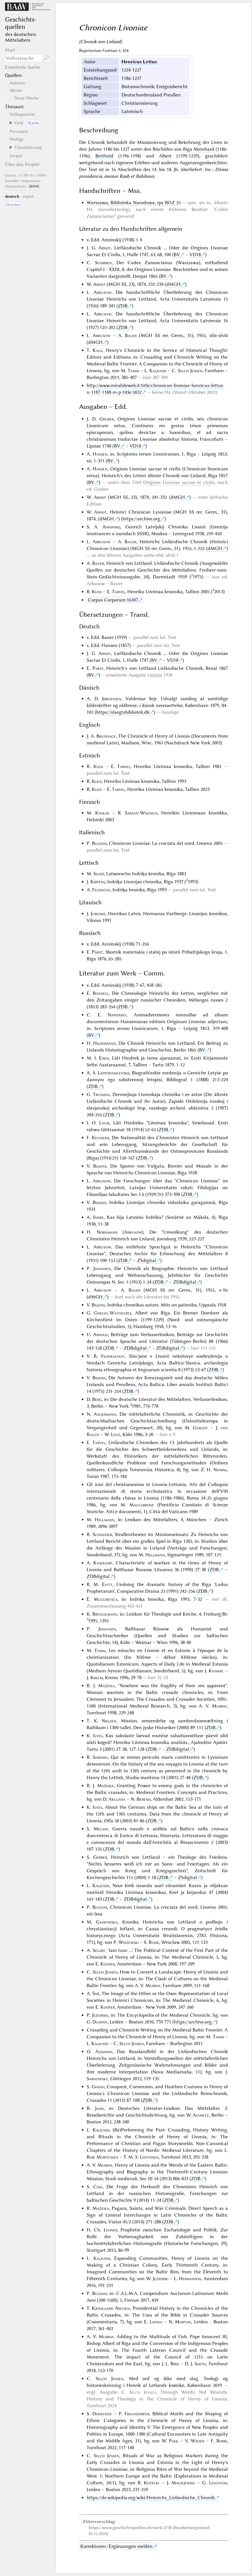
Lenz (115, 1434)
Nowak (220, 1469)
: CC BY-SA (20, 175)
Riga (187, 149)
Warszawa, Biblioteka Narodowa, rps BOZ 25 (134, 202)
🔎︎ (46, 58)
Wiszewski (128, 1942)
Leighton (218, 2483)
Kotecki (151, 2483)
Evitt (107, 1584)
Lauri (104, 1123)
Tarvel (118, 591)
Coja (97, 2186)
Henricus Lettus (139, 62)
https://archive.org (141, 519)
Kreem (96, 1677)
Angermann (105, 1414)
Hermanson (190, 2278)
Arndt (104, 248)
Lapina (156, 2322)
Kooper (107, 1964)
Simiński (100, 1757)
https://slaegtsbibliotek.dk (122, 712)
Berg (97, 1399)
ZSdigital (146, 1260)
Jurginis (98, 913)
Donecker (101, 2414)
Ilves (97, 1735)
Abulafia (116, 1799)
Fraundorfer (136, 2414)
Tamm (133, 370)
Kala (97, 350)
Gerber (100, 1857)
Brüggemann (104, 1614)
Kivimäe (216, 1671)
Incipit (16, 155)
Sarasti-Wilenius (141, 813)
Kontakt (11, 181)
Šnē (95, 1993)
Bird (174, 2364)
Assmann (103, 2051)
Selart (99, 1950)
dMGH (173, 284)
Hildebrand (104, 1043)
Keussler (100, 1137)
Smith (200, 2364)
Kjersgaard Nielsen (111, 2308)
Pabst (97, 668)
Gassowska (106, 1922)
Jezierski (160, 2278)
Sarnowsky (97, 2078)
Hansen (100, 454)
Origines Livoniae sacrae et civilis (178, 482)
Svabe (98, 1217)
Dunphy (99, 2022)
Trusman (101, 1094)
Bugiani (99, 843)
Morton (183, 2322)
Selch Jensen (190, 370)
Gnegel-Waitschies (112, 1313)
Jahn (99, 2108)
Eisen (104, 1058)
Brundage (106, 736)
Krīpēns (97, 882)
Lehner (110, 2230)
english (28, 196)
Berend (144, 1799)
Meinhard (204, 149)
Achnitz (201, 2115)
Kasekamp (102, 1563)
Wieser (197, 2441)
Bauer (131, 335)
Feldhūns (101, 890)
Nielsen (109, 1721)
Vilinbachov (112, 1356)
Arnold (100, 1334)
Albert (165, 156)
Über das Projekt (22, 164)
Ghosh (98, 2087)
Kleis (97, 591)
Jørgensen (111, 698)
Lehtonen (149, 2157)
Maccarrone (141, 1505)
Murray (219, 1706)
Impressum (30, 181)
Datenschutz (15, 186)
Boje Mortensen (102, 2157)
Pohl (173, 2441)
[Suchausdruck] (23, 58)
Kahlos (102, 813)
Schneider (102, 1534)
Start (10, 50)
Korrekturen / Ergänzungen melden (116, 2546)
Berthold (104, 156)
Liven (216, 142)
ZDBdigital (184, 1282)
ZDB (123, 306)
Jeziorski (100, 2015)
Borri (221, 2441)
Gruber (106, 419)
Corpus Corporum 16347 (113, 600)
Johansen (102, 1268)
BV (177, 254)
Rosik (154, 1942)
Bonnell (101, 993)
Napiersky (117, 1015)
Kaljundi (157, 370)
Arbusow (102, 292)
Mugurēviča (105, 1599)
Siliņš (98, 873)
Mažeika (106, 1685)
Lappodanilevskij (113, 1073)
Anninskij (111, 527)
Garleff (200, 1428)
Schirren (103, 262)
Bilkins (99, 1166)
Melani (101, 1829)
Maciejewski (183, 2483)
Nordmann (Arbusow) (120, 1232)
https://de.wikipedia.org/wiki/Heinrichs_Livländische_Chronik (151, 2497)
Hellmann (104, 1519)
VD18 (195, 254)
